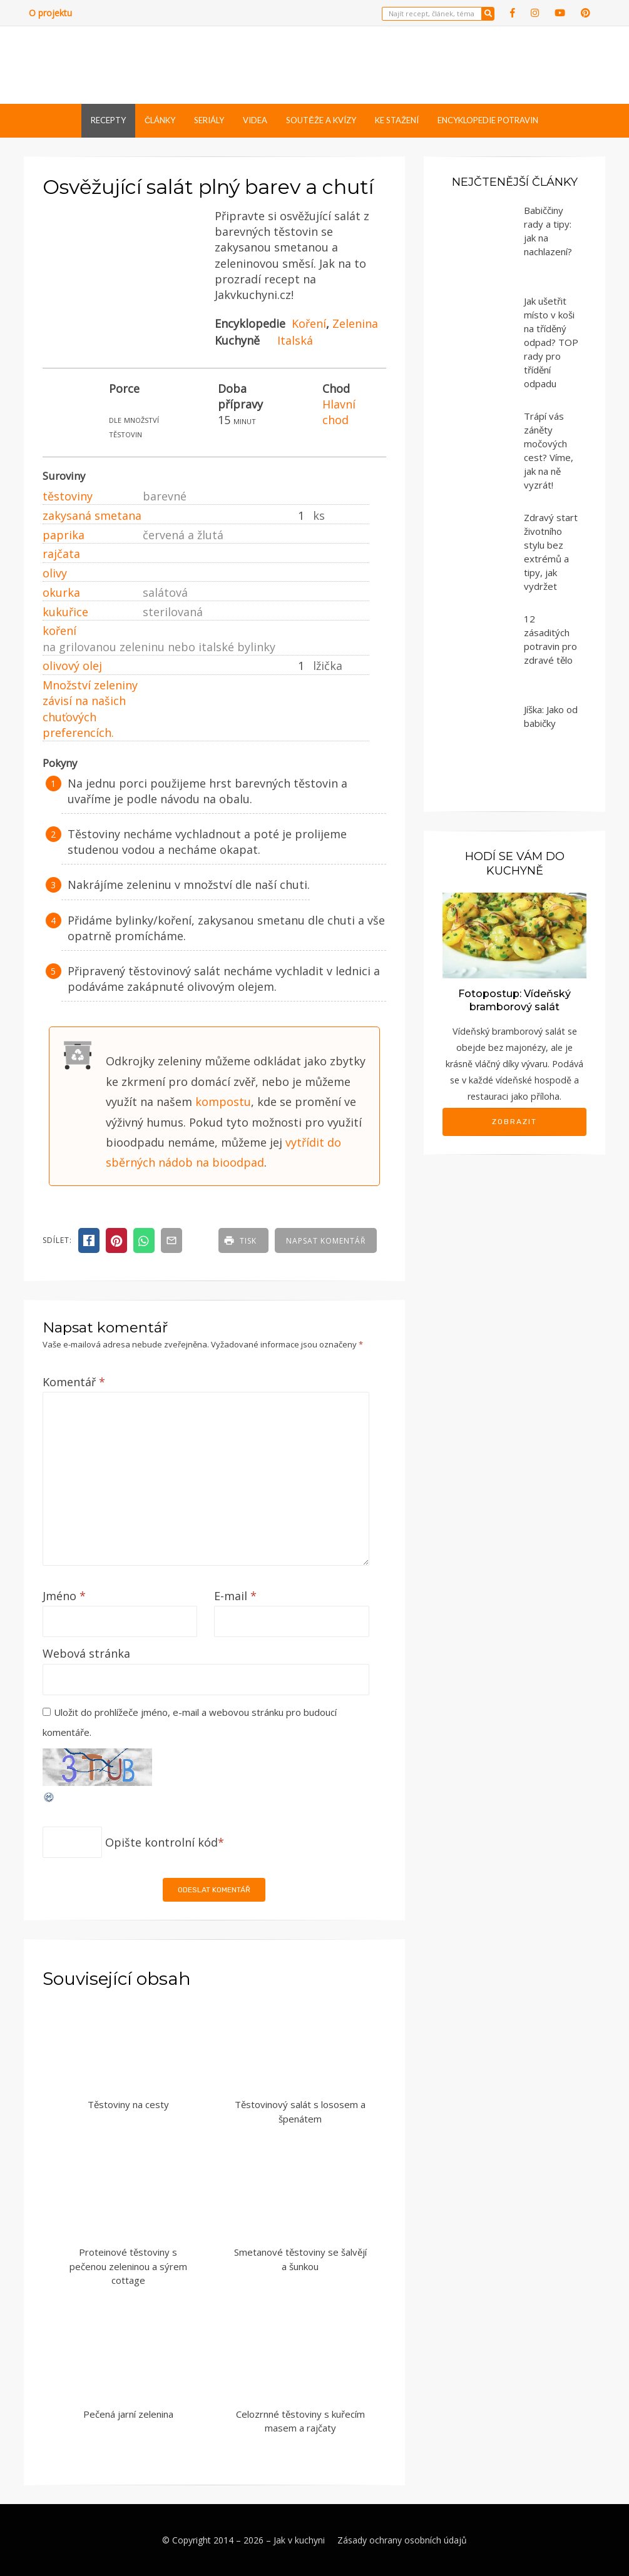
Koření (309, 323)
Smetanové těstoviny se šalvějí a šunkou (300, 2259)
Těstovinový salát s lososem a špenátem (300, 2111)
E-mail (235, 1595)
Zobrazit (514, 1121)
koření (59, 630)
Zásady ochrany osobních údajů (402, 2540)
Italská (295, 340)
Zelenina (355, 323)
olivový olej (72, 665)
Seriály (209, 120)
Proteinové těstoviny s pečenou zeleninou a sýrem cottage (128, 2266)
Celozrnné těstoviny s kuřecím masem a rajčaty (300, 2421)
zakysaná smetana (92, 515)
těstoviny (68, 496)
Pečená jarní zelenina (128, 2414)
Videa (255, 120)
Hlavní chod (338, 412)
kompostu (223, 1101)
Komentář (74, 1381)
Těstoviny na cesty (128, 2104)
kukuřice (65, 611)
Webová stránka (86, 1653)
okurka (61, 592)
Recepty (108, 120)
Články (160, 120)
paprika (63, 534)
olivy (55, 573)
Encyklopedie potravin (487, 120)
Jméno (64, 1595)
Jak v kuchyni (299, 2540)
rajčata (61, 553)
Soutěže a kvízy (321, 120)
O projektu (50, 13)
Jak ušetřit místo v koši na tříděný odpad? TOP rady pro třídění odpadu (551, 342)
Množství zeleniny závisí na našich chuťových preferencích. (90, 708)
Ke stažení (397, 120)
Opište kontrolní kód (161, 1842)
